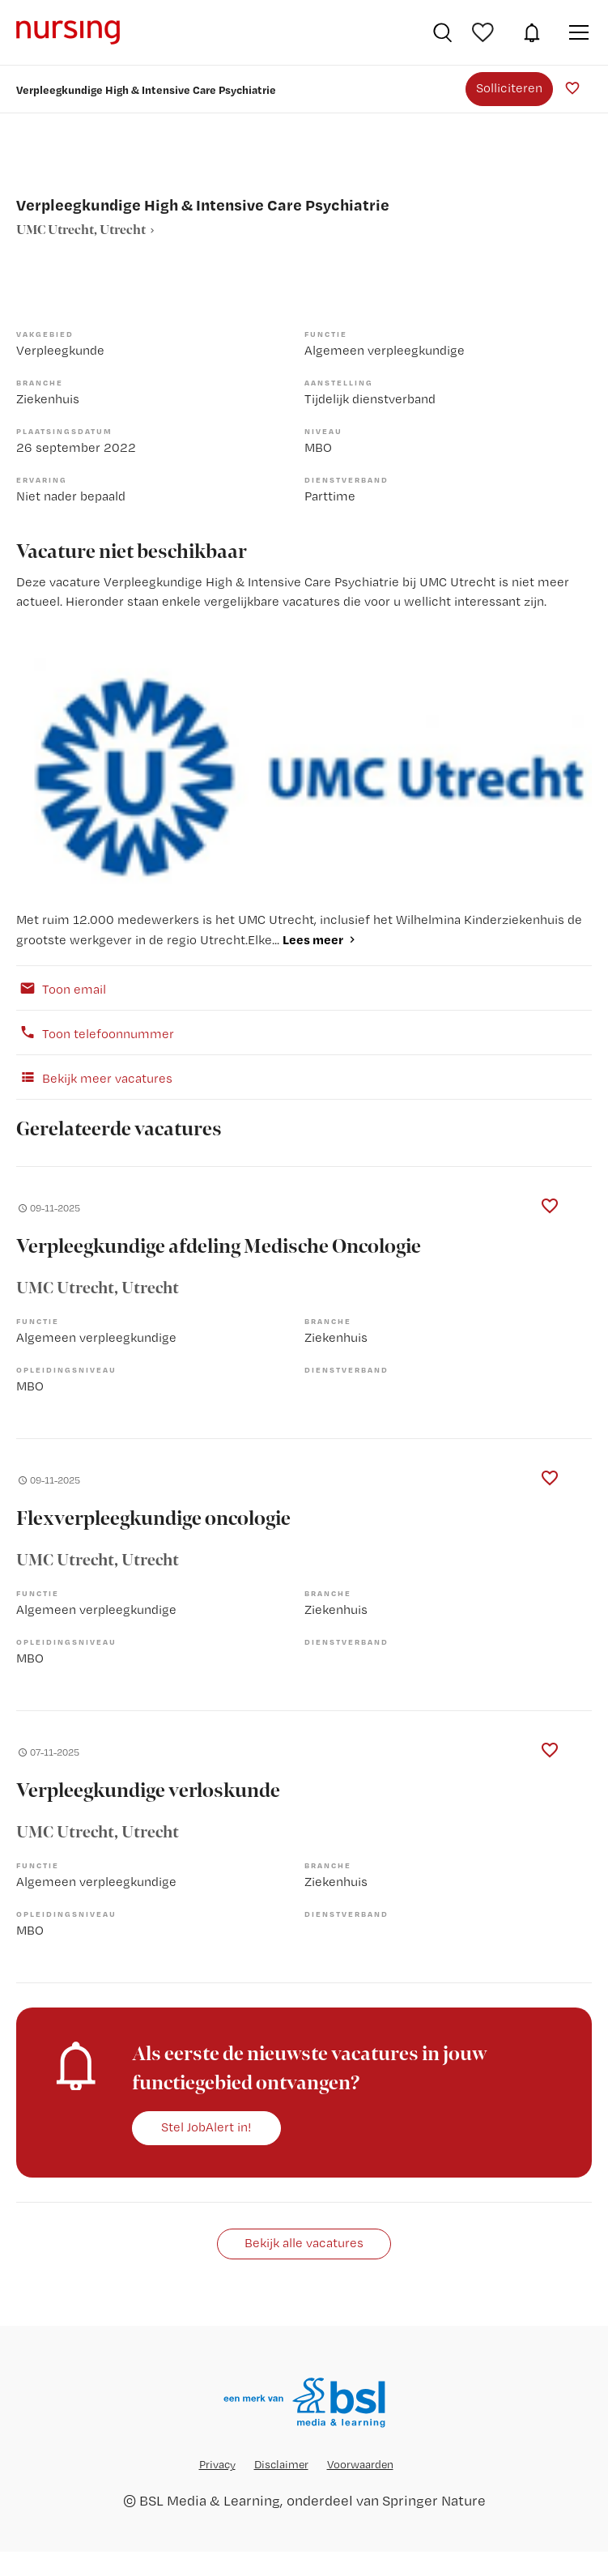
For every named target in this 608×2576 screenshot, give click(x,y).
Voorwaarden (360, 2464)
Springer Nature (434, 2500)
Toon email (61, 988)
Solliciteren (509, 88)
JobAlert (532, 32)
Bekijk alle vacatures (304, 2242)
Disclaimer (281, 2464)
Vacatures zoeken (442, 32)
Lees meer (313, 939)
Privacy (217, 2464)
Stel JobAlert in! (206, 2127)
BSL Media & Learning (209, 2500)
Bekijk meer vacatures (94, 1077)
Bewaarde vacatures (485, 32)
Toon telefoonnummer (95, 1032)
